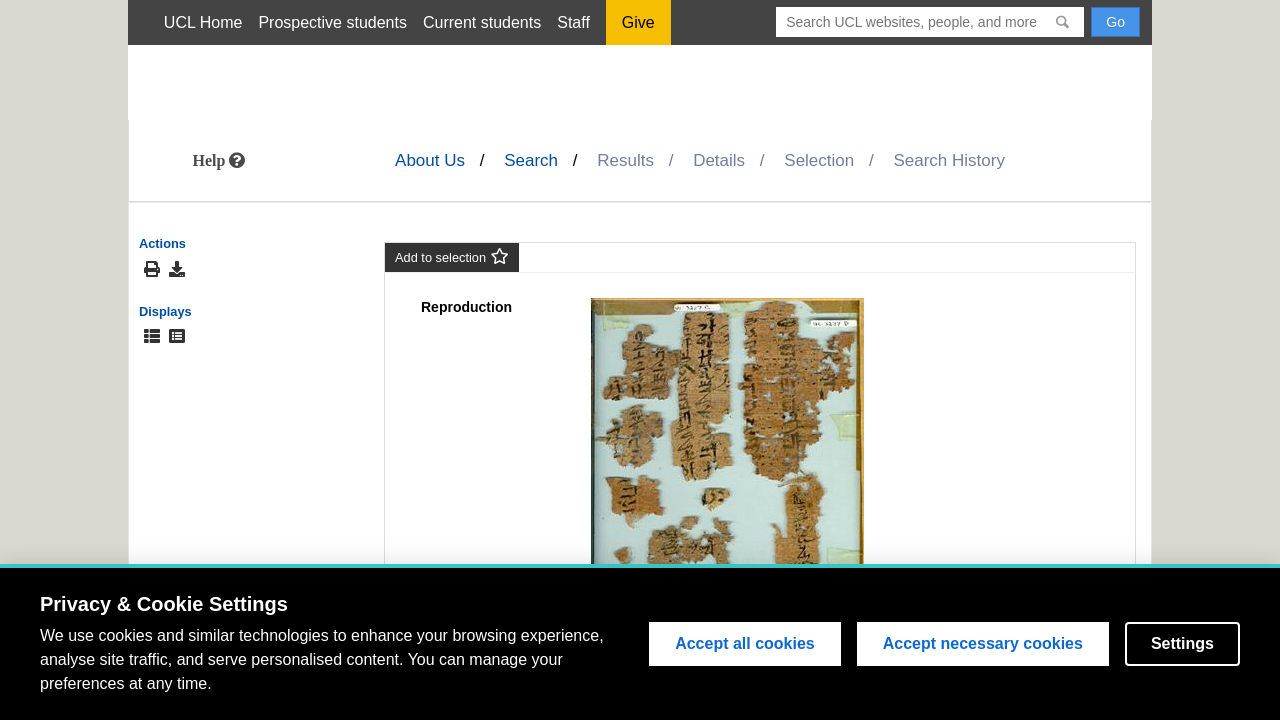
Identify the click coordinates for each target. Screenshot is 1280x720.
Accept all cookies (745, 643)
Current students (482, 22)
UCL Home (203, 22)
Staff (573, 22)
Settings (1182, 643)
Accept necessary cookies (983, 643)
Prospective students (332, 22)
